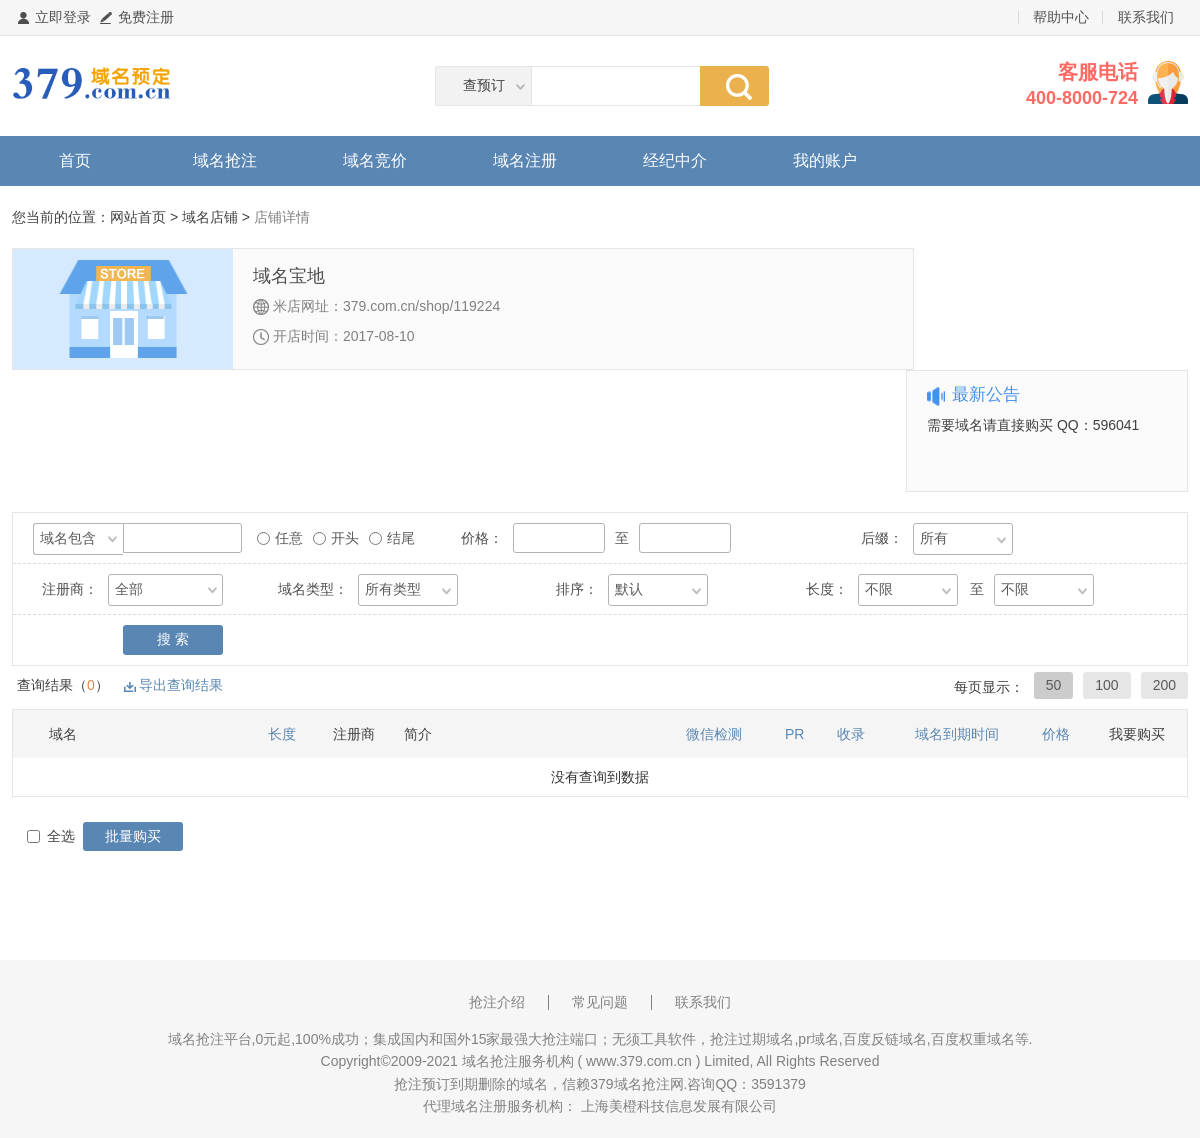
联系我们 (1146, 17)
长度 (282, 734)
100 (1106, 685)
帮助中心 (1061, 17)
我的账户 (825, 160)
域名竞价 (375, 160)
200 (1164, 685)
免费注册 (146, 17)
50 (1054, 685)
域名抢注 (225, 160)
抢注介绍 (497, 1002)
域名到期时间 (957, 734)
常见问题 (600, 1002)
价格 (1056, 734)
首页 (75, 160)
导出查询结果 (181, 685)
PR (794, 734)
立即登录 (63, 17)
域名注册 (525, 160)
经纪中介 (675, 160)
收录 (851, 734)
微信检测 (714, 734)
